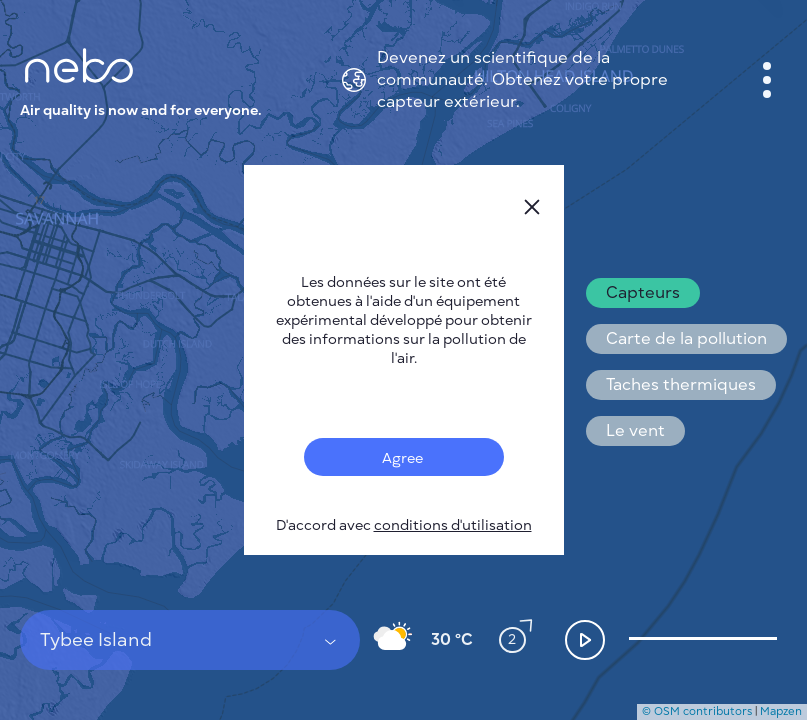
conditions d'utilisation (453, 525)
